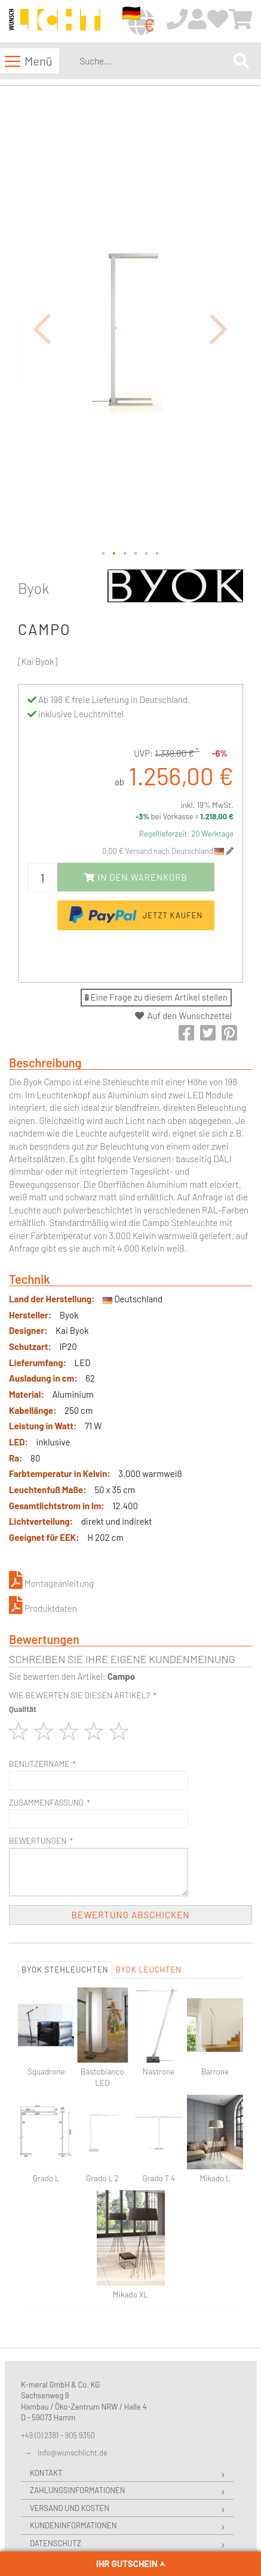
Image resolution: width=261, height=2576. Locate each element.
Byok (33, 490)
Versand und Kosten (69, 2410)
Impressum (50, 2498)
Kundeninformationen (73, 2428)
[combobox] (154, 60)
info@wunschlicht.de (73, 2355)
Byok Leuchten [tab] (149, 1872)
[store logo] (54, 22)
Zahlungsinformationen (77, 2393)
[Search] (241, 60)
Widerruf (48, 2463)
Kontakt (46, 2375)
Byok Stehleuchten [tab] (65, 1872)
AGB (37, 2480)
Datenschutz (55, 2445)
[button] (42, 280)
